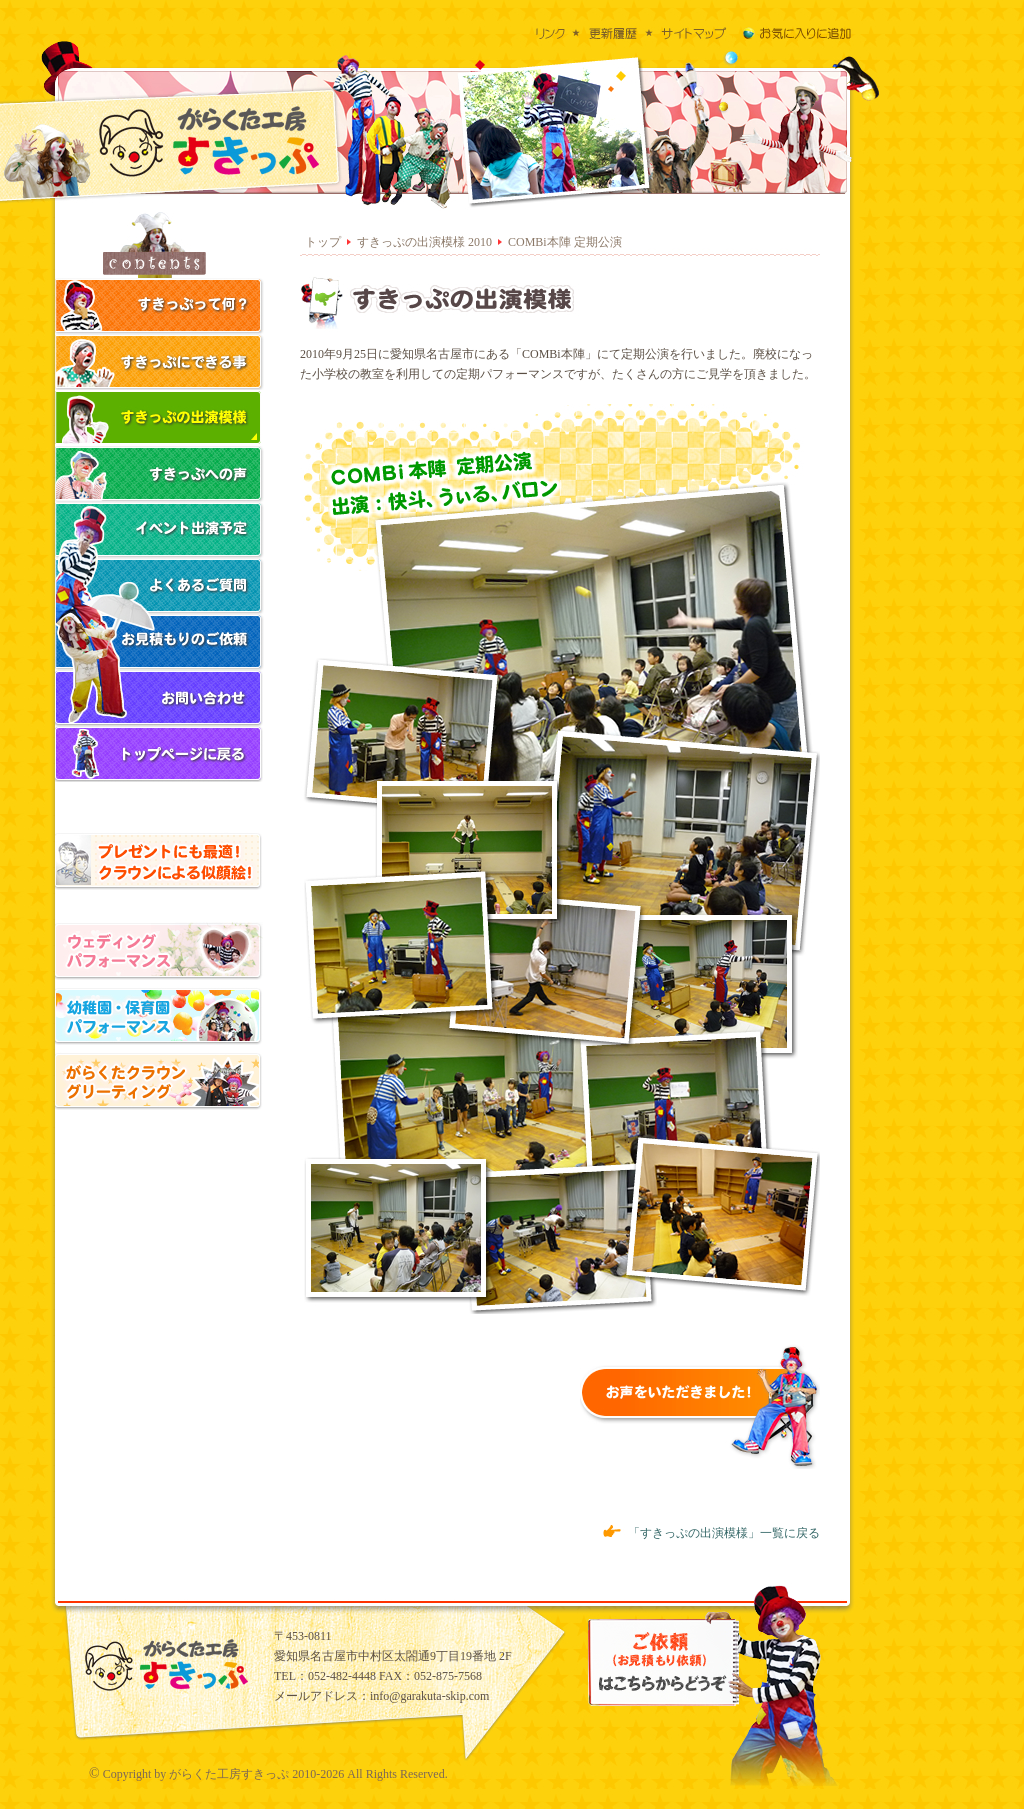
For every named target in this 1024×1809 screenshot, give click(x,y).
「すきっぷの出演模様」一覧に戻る (711, 1533)
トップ (323, 242)
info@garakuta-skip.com (429, 1696)
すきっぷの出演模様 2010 (424, 242)
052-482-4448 (342, 1676)
